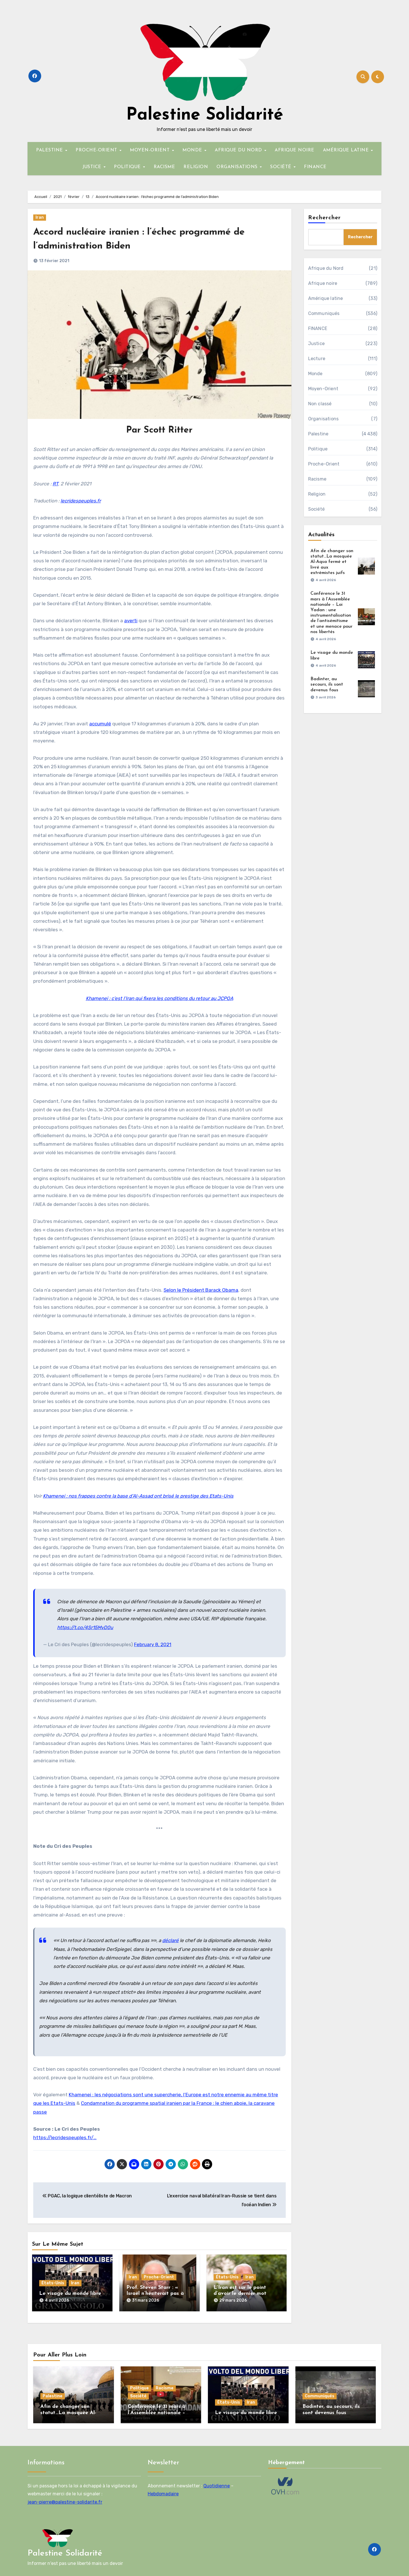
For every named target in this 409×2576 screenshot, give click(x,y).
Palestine (318, 434)
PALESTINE (50, 150)
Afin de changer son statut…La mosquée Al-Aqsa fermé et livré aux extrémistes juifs (331, 562)
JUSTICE (92, 167)
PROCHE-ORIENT (97, 150)
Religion (317, 494)
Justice (316, 343)
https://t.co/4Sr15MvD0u (85, 1627)
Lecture (316, 358)
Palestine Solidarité (204, 115)
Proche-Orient (159, 2277)
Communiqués (324, 313)
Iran (40, 217)
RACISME (164, 167)
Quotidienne (216, 2481)
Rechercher (324, 218)
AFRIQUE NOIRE (294, 150)
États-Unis (52, 2283)
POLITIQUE (128, 167)
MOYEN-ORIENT (150, 150)
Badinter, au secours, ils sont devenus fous (326, 684)
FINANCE (315, 167)
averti (130, 620)
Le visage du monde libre (70, 2293)
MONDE (193, 150)
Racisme (317, 479)
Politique (318, 449)
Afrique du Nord (326, 268)
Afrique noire (322, 283)
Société (316, 509)
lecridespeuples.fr (80, 501)
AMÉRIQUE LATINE (346, 150)
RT (55, 484)
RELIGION (195, 167)
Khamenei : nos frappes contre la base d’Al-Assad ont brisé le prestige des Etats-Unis (138, 1496)
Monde (315, 373)
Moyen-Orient (323, 388)
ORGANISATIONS (237, 167)
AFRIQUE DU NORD (239, 150)
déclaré (170, 1940)
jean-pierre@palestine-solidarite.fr (65, 2497)
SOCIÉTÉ (281, 167)
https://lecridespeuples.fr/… (65, 2137)
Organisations (323, 418)
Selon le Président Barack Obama (201, 1290)
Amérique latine (325, 298)
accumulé (100, 724)
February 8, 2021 (152, 1644)
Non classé (320, 403)
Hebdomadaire (163, 2489)
